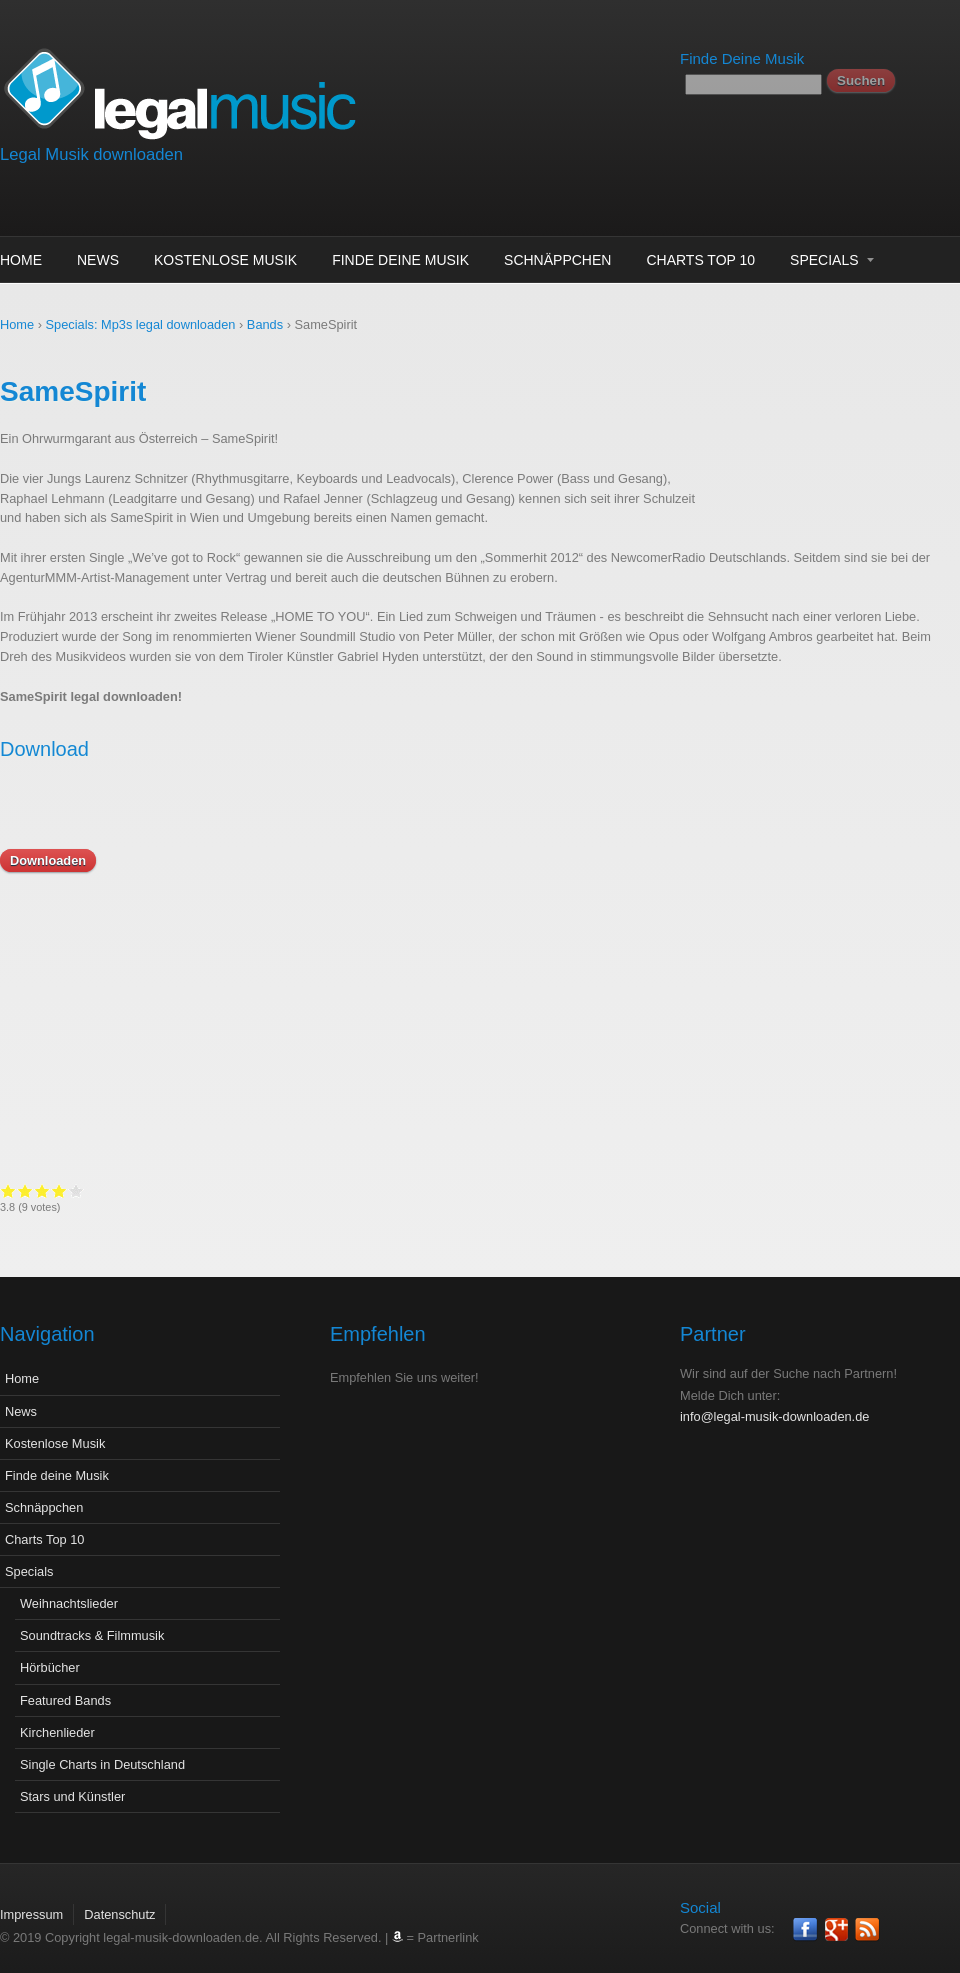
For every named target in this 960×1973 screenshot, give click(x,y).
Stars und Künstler (72, 1781)
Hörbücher (50, 1652)
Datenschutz (119, 1899)
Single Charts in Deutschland (102, 1749)
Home (21, 260)
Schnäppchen (557, 260)
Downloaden (48, 860)
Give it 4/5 (299, 1190)
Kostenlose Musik (225, 260)
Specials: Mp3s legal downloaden (141, 324)
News (98, 260)
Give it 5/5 (316, 1190)
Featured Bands (65, 1685)
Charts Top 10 (700, 260)
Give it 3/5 (282, 1190)
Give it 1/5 (248, 1190)
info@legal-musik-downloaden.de (774, 1401)
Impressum (31, 1899)
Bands (265, 324)
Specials (824, 260)
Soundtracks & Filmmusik (92, 1620)
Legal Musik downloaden (91, 154)
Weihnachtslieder (69, 1588)
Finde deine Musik (400, 260)
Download (44, 749)
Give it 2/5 (265, 1190)
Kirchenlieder (57, 1717)
